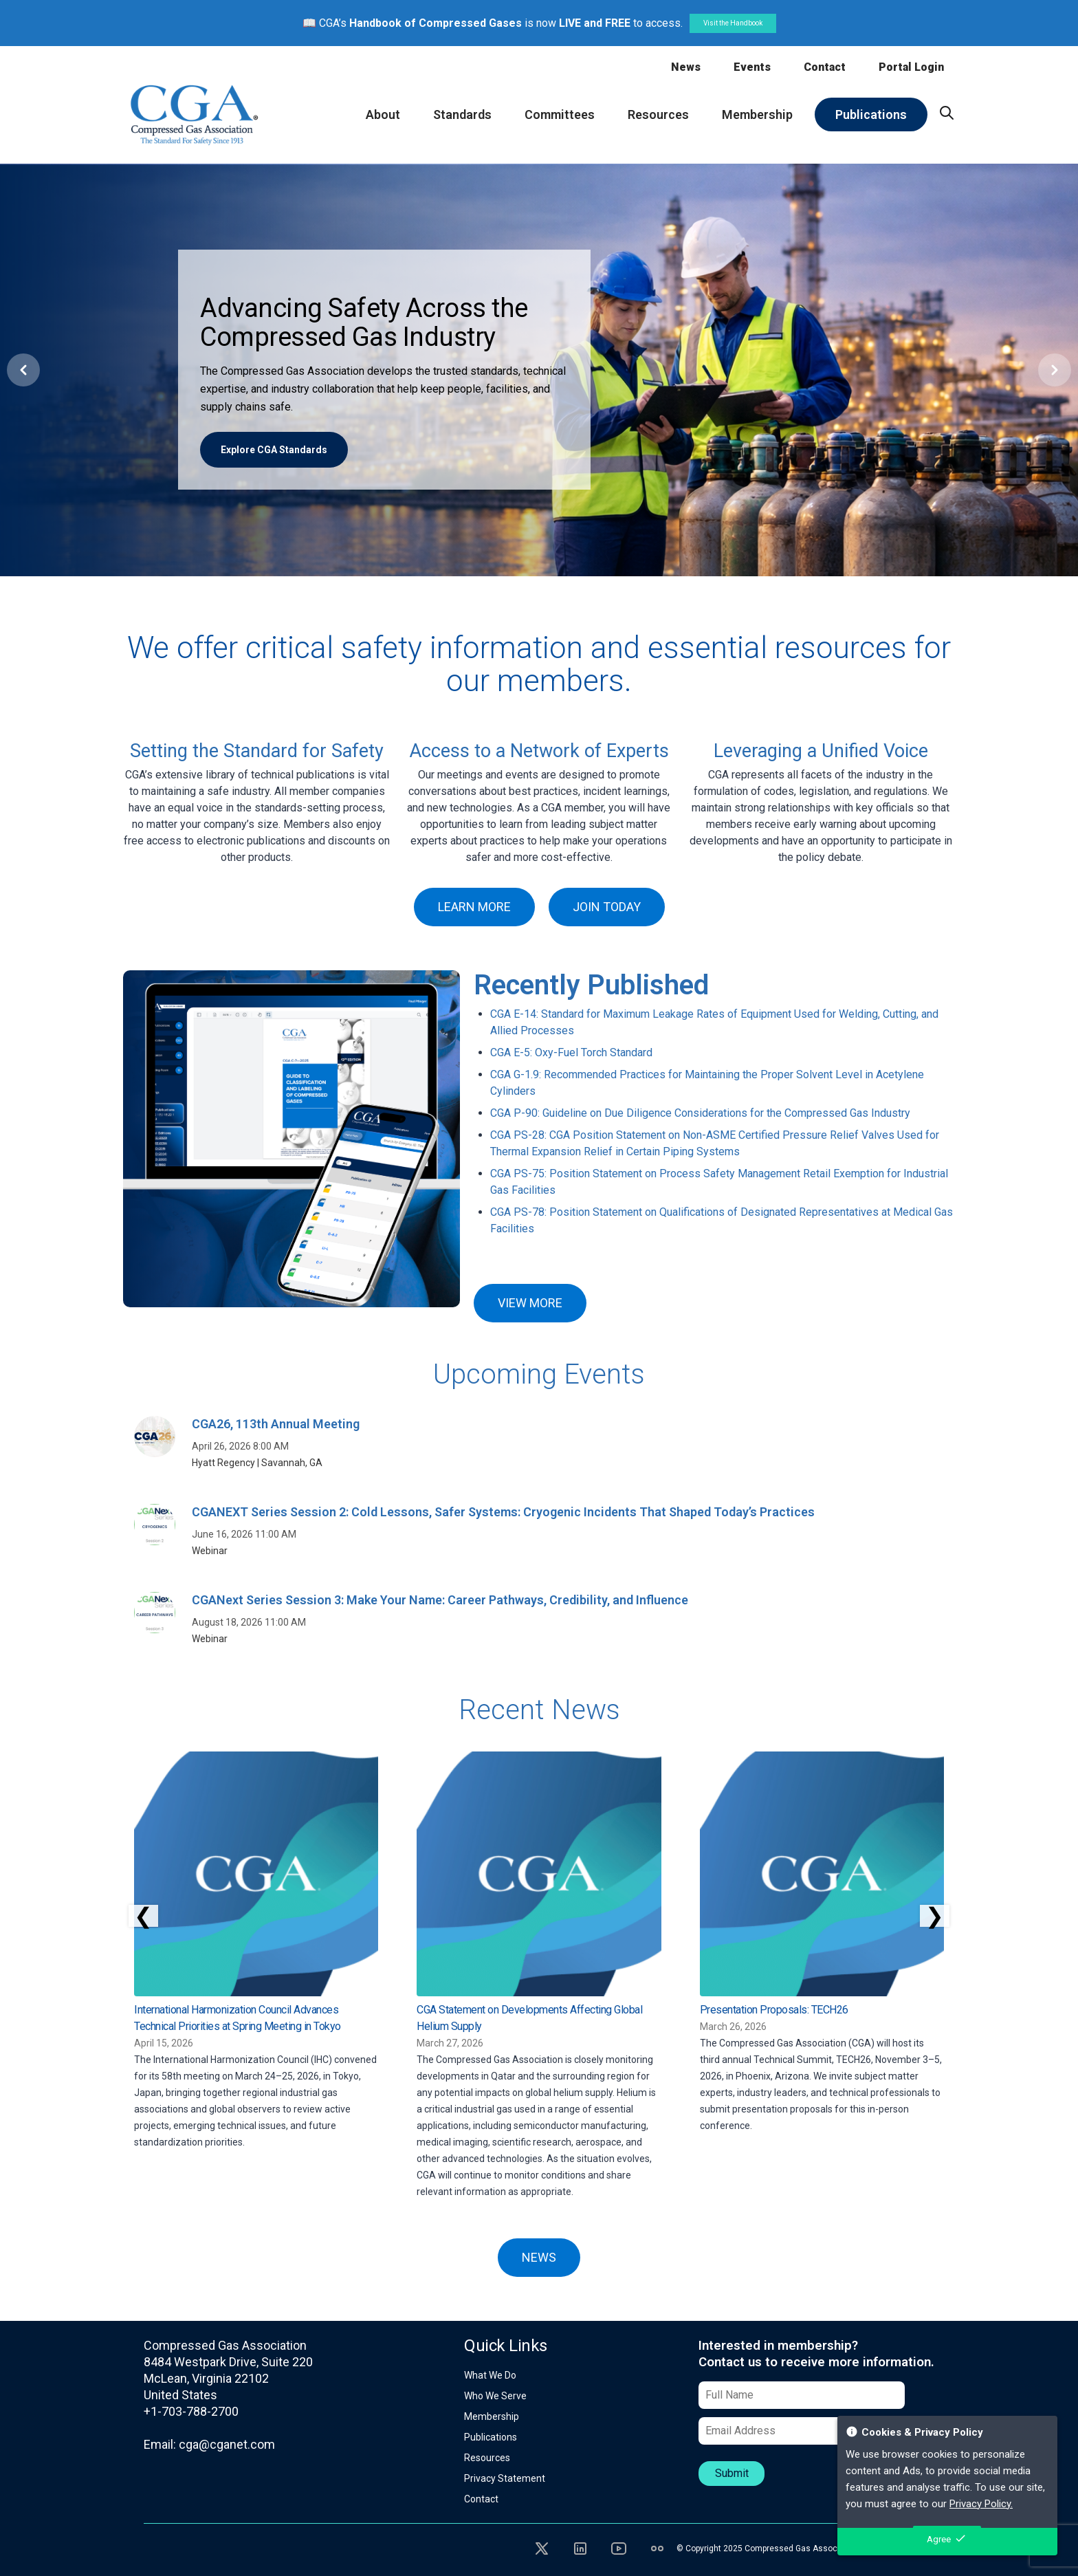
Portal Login (911, 67)
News (686, 67)
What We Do (490, 2375)
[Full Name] (801, 2395)
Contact (825, 67)
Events (752, 67)
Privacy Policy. (981, 2504)
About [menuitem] (383, 114)
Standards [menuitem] (462, 114)
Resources (487, 2457)
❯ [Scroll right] (934, 1916)
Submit (732, 2473)
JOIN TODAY (607, 906)
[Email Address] (801, 2431)
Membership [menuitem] (757, 114)
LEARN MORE (474, 906)
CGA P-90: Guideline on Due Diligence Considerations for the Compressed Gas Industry (700, 1113)
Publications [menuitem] (871, 114)
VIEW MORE (530, 1303)
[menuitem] (946, 113)
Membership (491, 2416)
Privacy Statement (504, 2478)
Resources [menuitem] (658, 114)
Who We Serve (495, 2395)
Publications (490, 2437)
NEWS (539, 2257)
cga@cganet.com (227, 2444)
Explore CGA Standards (274, 449)
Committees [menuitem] (560, 114)
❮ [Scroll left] (143, 1916)
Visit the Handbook (732, 23)
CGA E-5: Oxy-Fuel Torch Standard (571, 1052)
